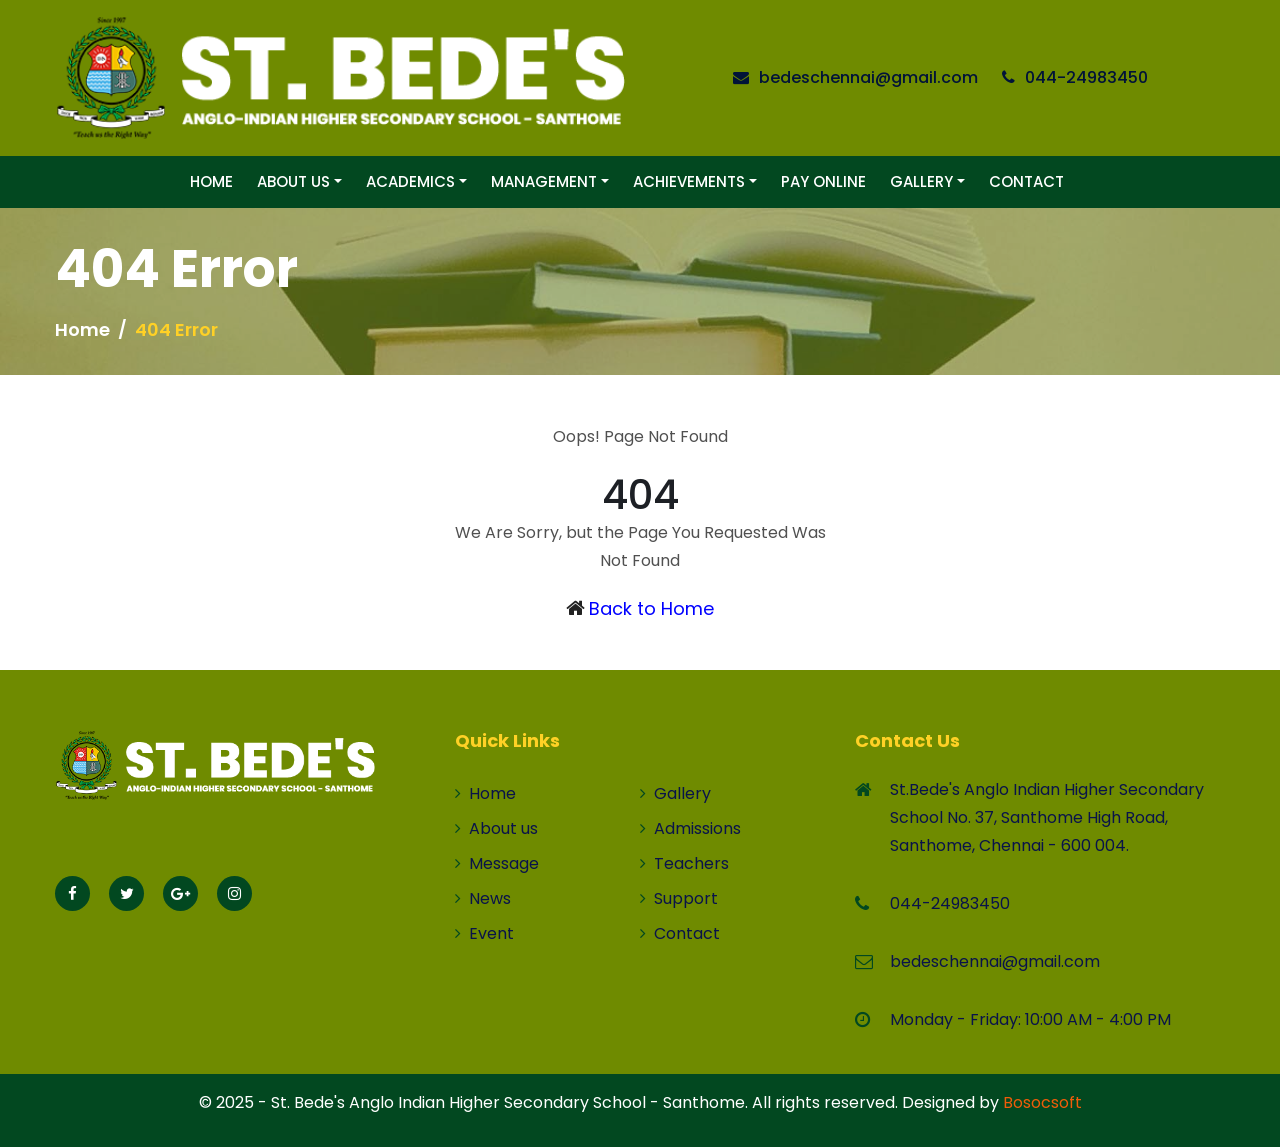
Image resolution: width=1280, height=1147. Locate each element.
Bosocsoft (1042, 1102)
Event (484, 933)
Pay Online (823, 181)
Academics (410, 181)
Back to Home (651, 608)
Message (497, 863)
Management (544, 181)
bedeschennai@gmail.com (868, 77)
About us (496, 828)
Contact (1026, 181)
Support (679, 898)
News (483, 898)
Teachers (684, 863)
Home (211, 181)
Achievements (689, 181)
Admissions (690, 828)
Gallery (921, 181)
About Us (293, 181)
